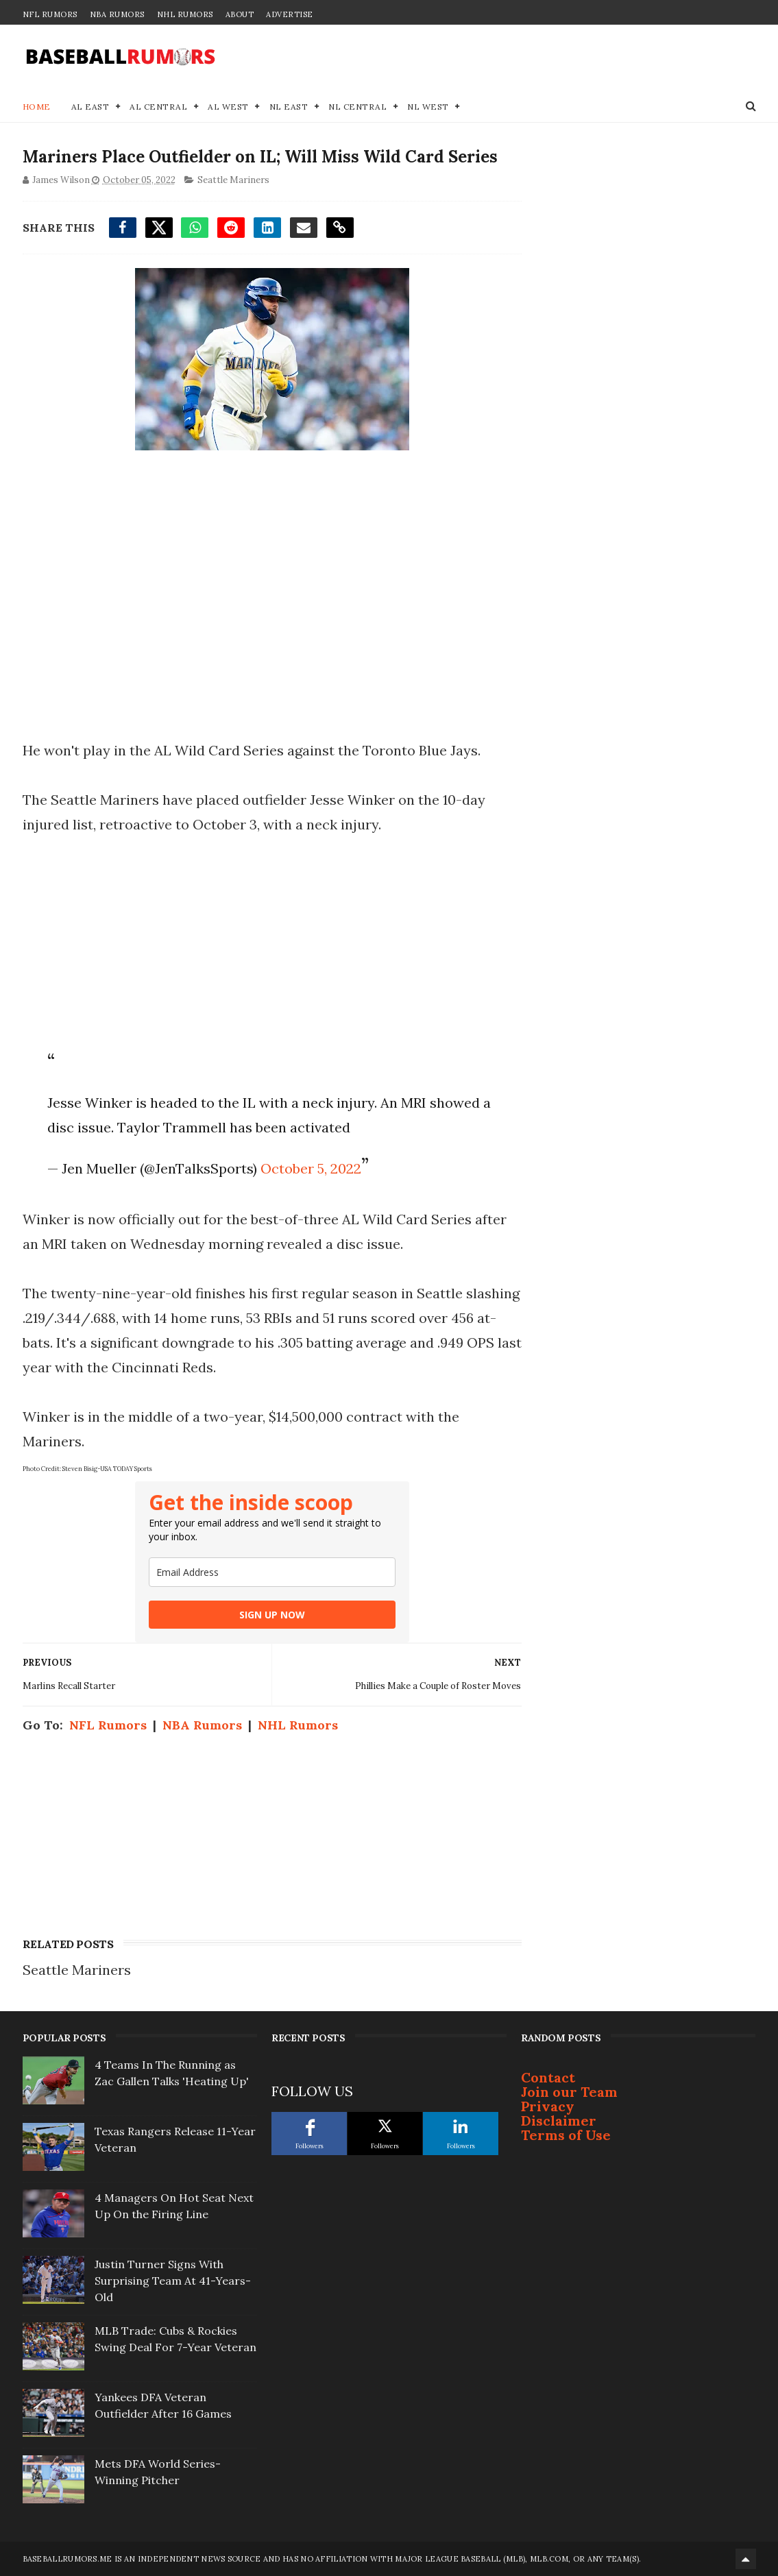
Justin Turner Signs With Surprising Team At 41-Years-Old (173, 2280)
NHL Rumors (185, 14)
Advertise (289, 14)
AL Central (158, 106)
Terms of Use (566, 2134)
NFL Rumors (50, 14)
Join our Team (569, 2091)
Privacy (547, 2106)
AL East (90, 106)
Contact (548, 2077)
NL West (428, 106)
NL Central (357, 106)
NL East (288, 106)
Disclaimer (558, 2120)
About (240, 14)
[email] (272, 1572)
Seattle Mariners (233, 180)
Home (37, 106)
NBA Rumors (117, 14)
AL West (228, 106)
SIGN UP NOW (272, 1614)
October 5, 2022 (310, 1168)
